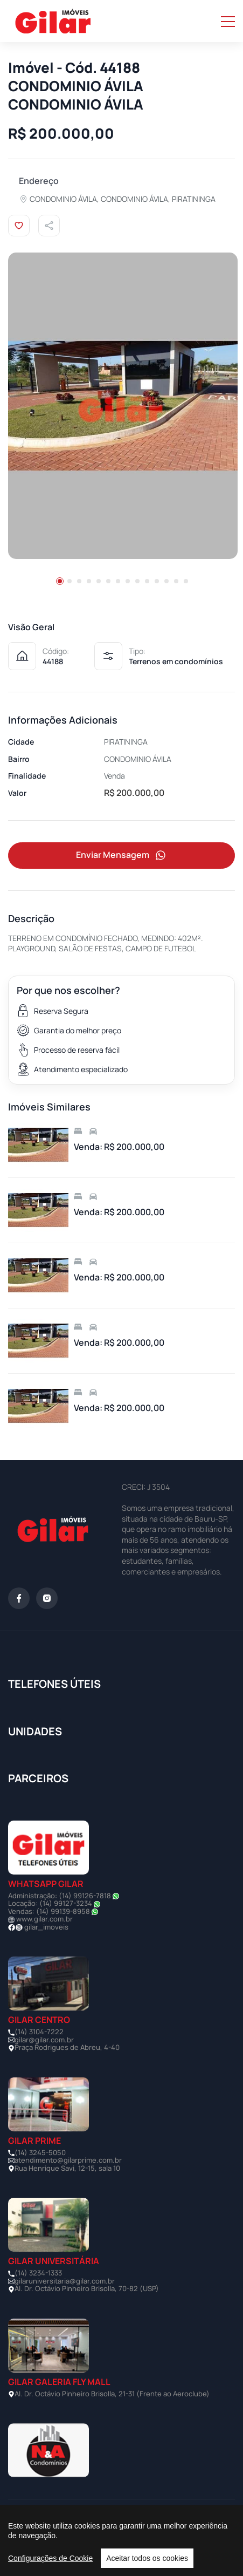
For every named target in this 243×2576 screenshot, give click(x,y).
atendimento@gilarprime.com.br (68, 2160)
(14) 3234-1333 (38, 2273)
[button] (60, 581)
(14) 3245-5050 (40, 2152)
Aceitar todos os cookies (147, 2558)
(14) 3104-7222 (39, 2031)
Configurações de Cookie (50, 2558)
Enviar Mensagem (122, 855)
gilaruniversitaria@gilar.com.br (65, 2281)
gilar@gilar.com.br (44, 2039)
